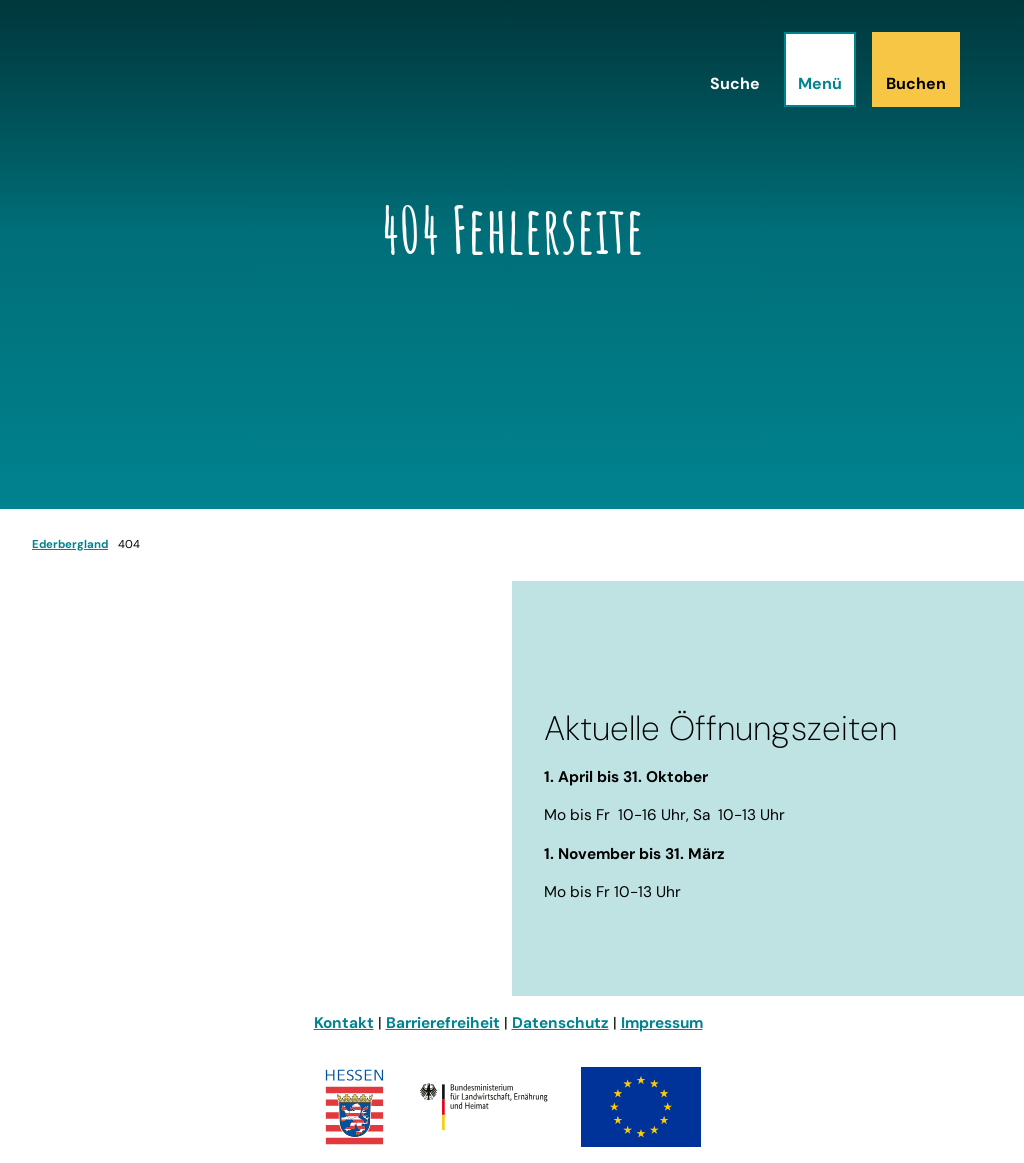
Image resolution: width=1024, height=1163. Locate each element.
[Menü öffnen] (820, 69)
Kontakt (344, 1023)
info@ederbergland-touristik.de (152, 904)
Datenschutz (560, 1023)
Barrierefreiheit (443, 1023)
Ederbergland (70, 544)
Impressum (662, 1023)
